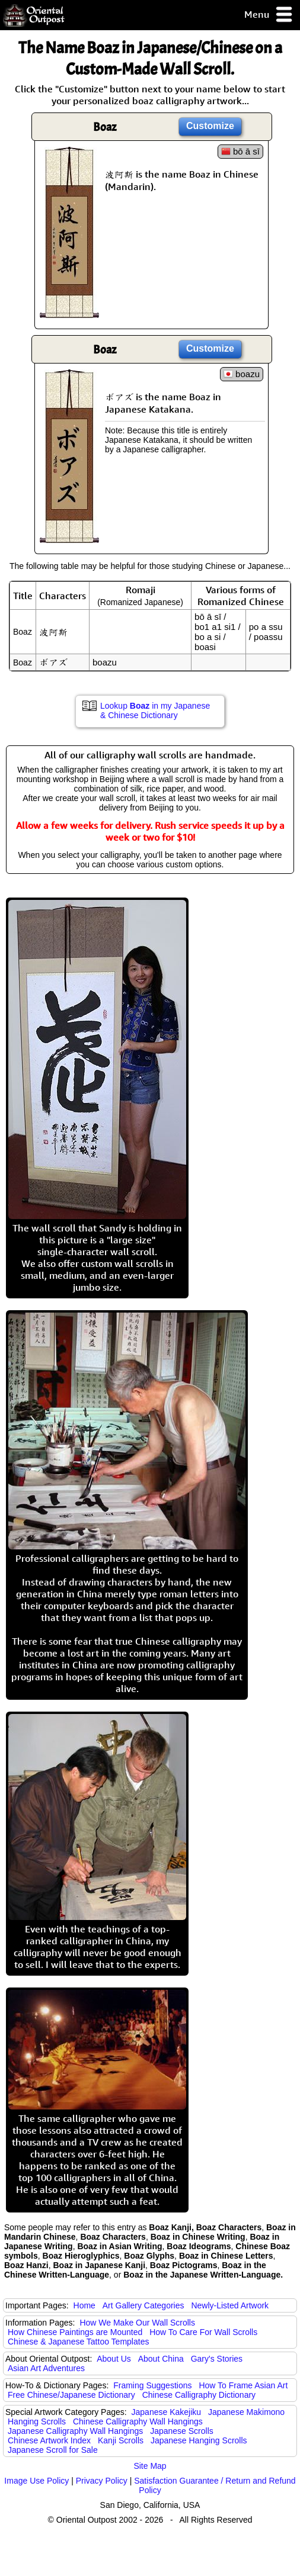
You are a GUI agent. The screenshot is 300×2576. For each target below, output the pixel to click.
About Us (114, 2358)
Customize (210, 126)
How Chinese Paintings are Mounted (75, 2332)
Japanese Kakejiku (167, 2412)
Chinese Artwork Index (49, 2440)
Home (84, 2305)
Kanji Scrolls (120, 2440)
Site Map (149, 2466)
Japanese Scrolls (181, 2431)
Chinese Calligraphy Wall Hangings (138, 2421)
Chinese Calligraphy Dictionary (199, 2395)
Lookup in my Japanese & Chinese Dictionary (155, 710)
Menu (268, 15)
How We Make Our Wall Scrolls (136, 2322)
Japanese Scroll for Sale (53, 2450)
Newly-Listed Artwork (230, 2305)
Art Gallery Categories (143, 2305)
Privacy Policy (101, 2480)
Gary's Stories (216, 2358)
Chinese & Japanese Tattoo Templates (78, 2341)
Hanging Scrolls (37, 2421)
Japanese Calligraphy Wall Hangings (75, 2431)
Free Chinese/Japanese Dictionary (71, 2395)
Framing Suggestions (152, 2385)
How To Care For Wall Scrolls (203, 2332)
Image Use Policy (36, 2480)
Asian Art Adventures (46, 2368)
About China (161, 2358)
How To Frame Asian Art (243, 2385)
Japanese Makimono (246, 2412)
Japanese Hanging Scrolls (199, 2440)
